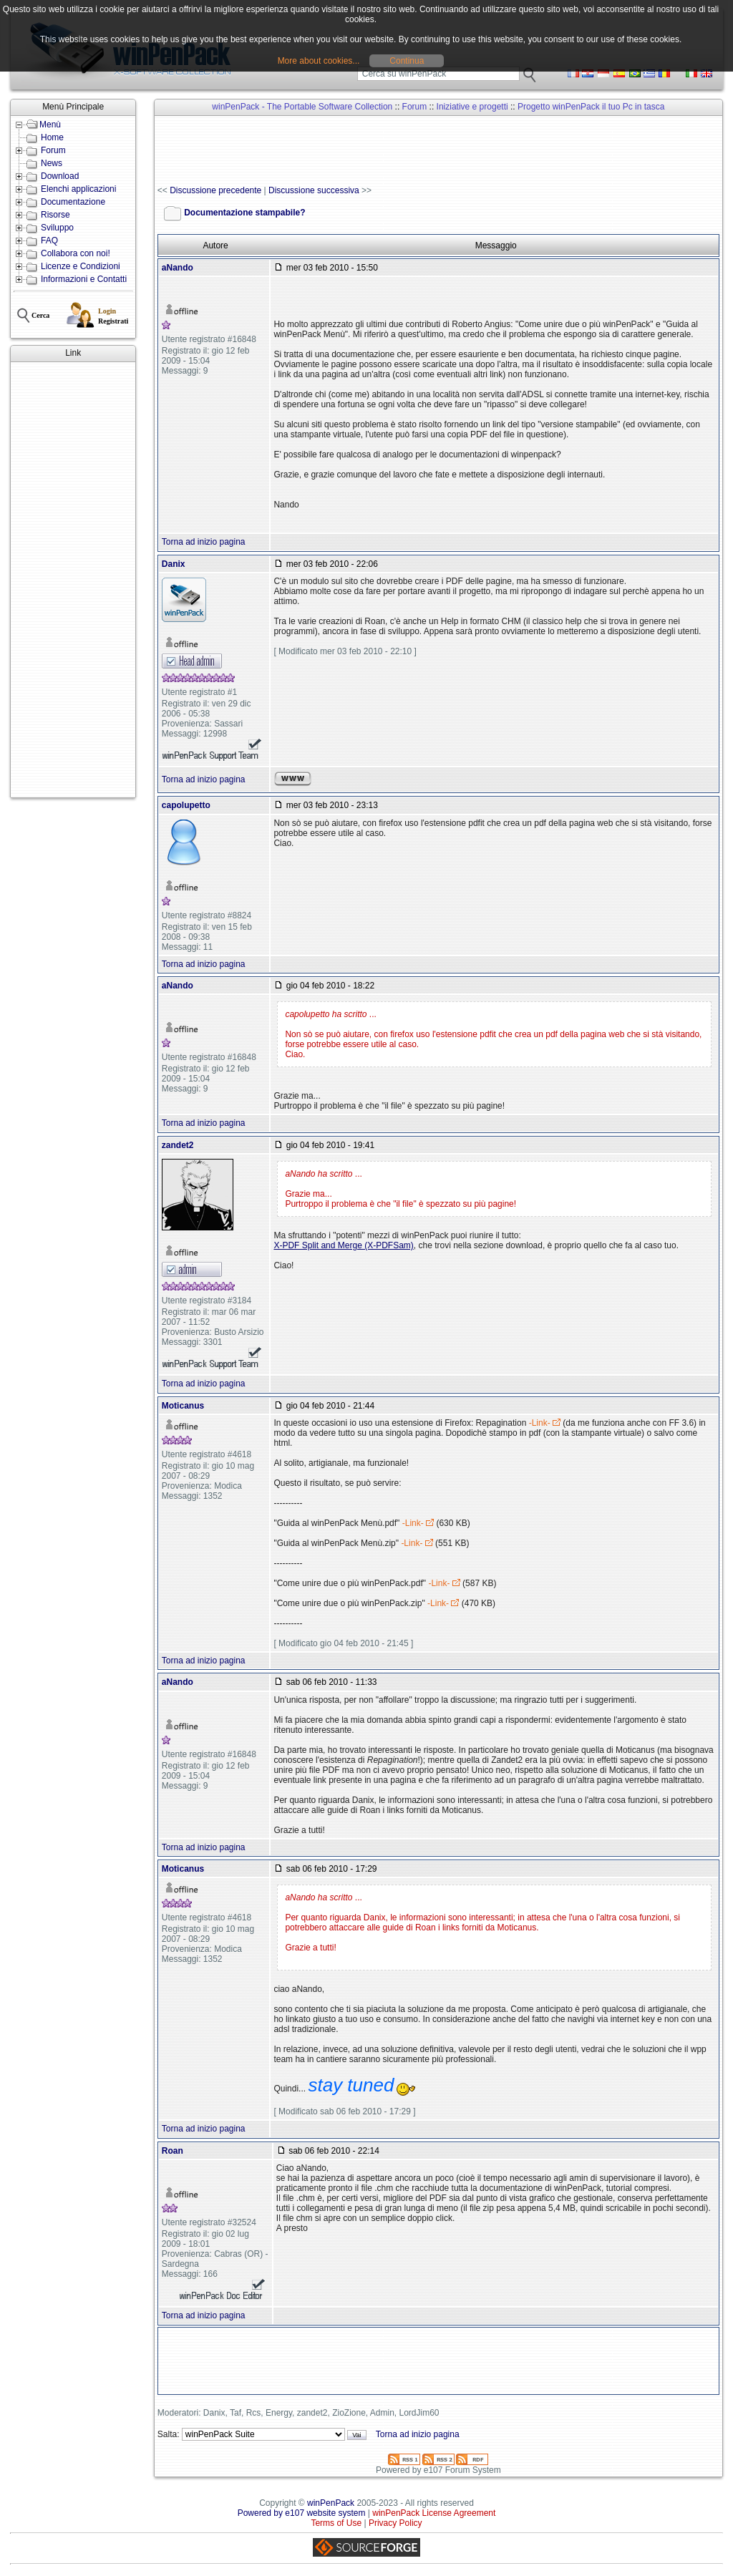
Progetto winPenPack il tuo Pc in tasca (591, 107)
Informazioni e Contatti (84, 279)
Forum (53, 150)
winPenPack (330, 2503)
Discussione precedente (215, 190)
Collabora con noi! (75, 253)
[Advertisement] (73, 579)
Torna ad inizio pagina (204, 542)
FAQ (49, 240)
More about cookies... (319, 61)
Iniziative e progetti (472, 107)
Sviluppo (57, 228)
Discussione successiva (313, 190)
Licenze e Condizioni (80, 266)
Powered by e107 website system (302, 2513)
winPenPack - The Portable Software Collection (302, 107)
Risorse (55, 215)
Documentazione (73, 202)
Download (60, 176)
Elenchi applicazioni (78, 189)
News (51, 163)
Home (52, 137)
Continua (406, 61)
